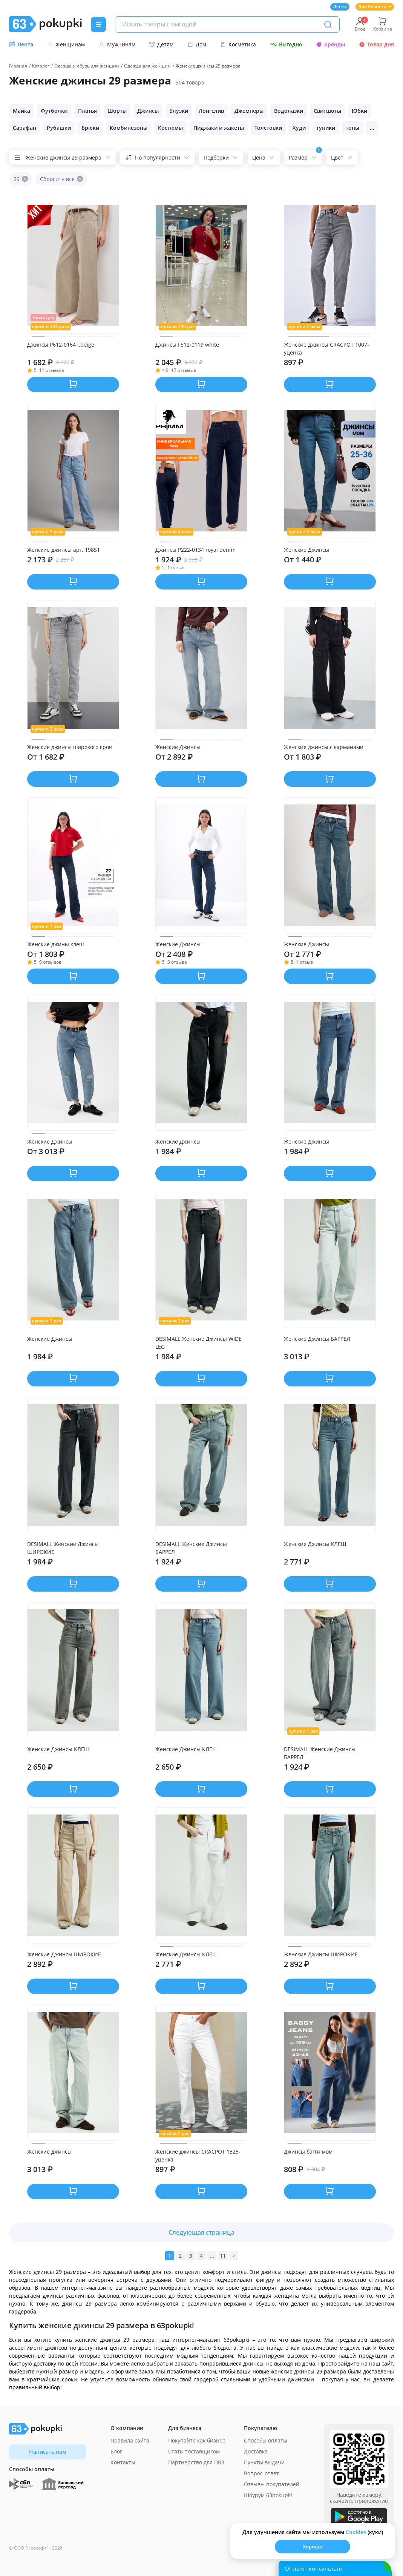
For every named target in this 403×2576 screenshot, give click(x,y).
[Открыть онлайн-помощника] (335, 2568)
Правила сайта (129, 2440)
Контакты (122, 2462)
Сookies (356, 2532)
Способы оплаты (265, 2440)
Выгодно (286, 44)
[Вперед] (233, 2255)
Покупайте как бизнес (196, 2440)
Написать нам (47, 2451)
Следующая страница (201, 2232)
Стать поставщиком (194, 2451)
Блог (116, 2451)
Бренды (330, 44)
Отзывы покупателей (271, 2484)
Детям (161, 44)
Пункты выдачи (264, 2462)
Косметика (238, 44)
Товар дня (376, 44)
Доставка (256, 2451)
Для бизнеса (374, 6)
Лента (340, 6)
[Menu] (98, 24)
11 (223, 2255)
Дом (196, 44)
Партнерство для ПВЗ (196, 2462)
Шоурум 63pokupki (268, 2495)
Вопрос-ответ (261, 2473)
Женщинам (66, 44)
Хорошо (312, 2546)
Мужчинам (117, 44)
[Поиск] (328, 24)
